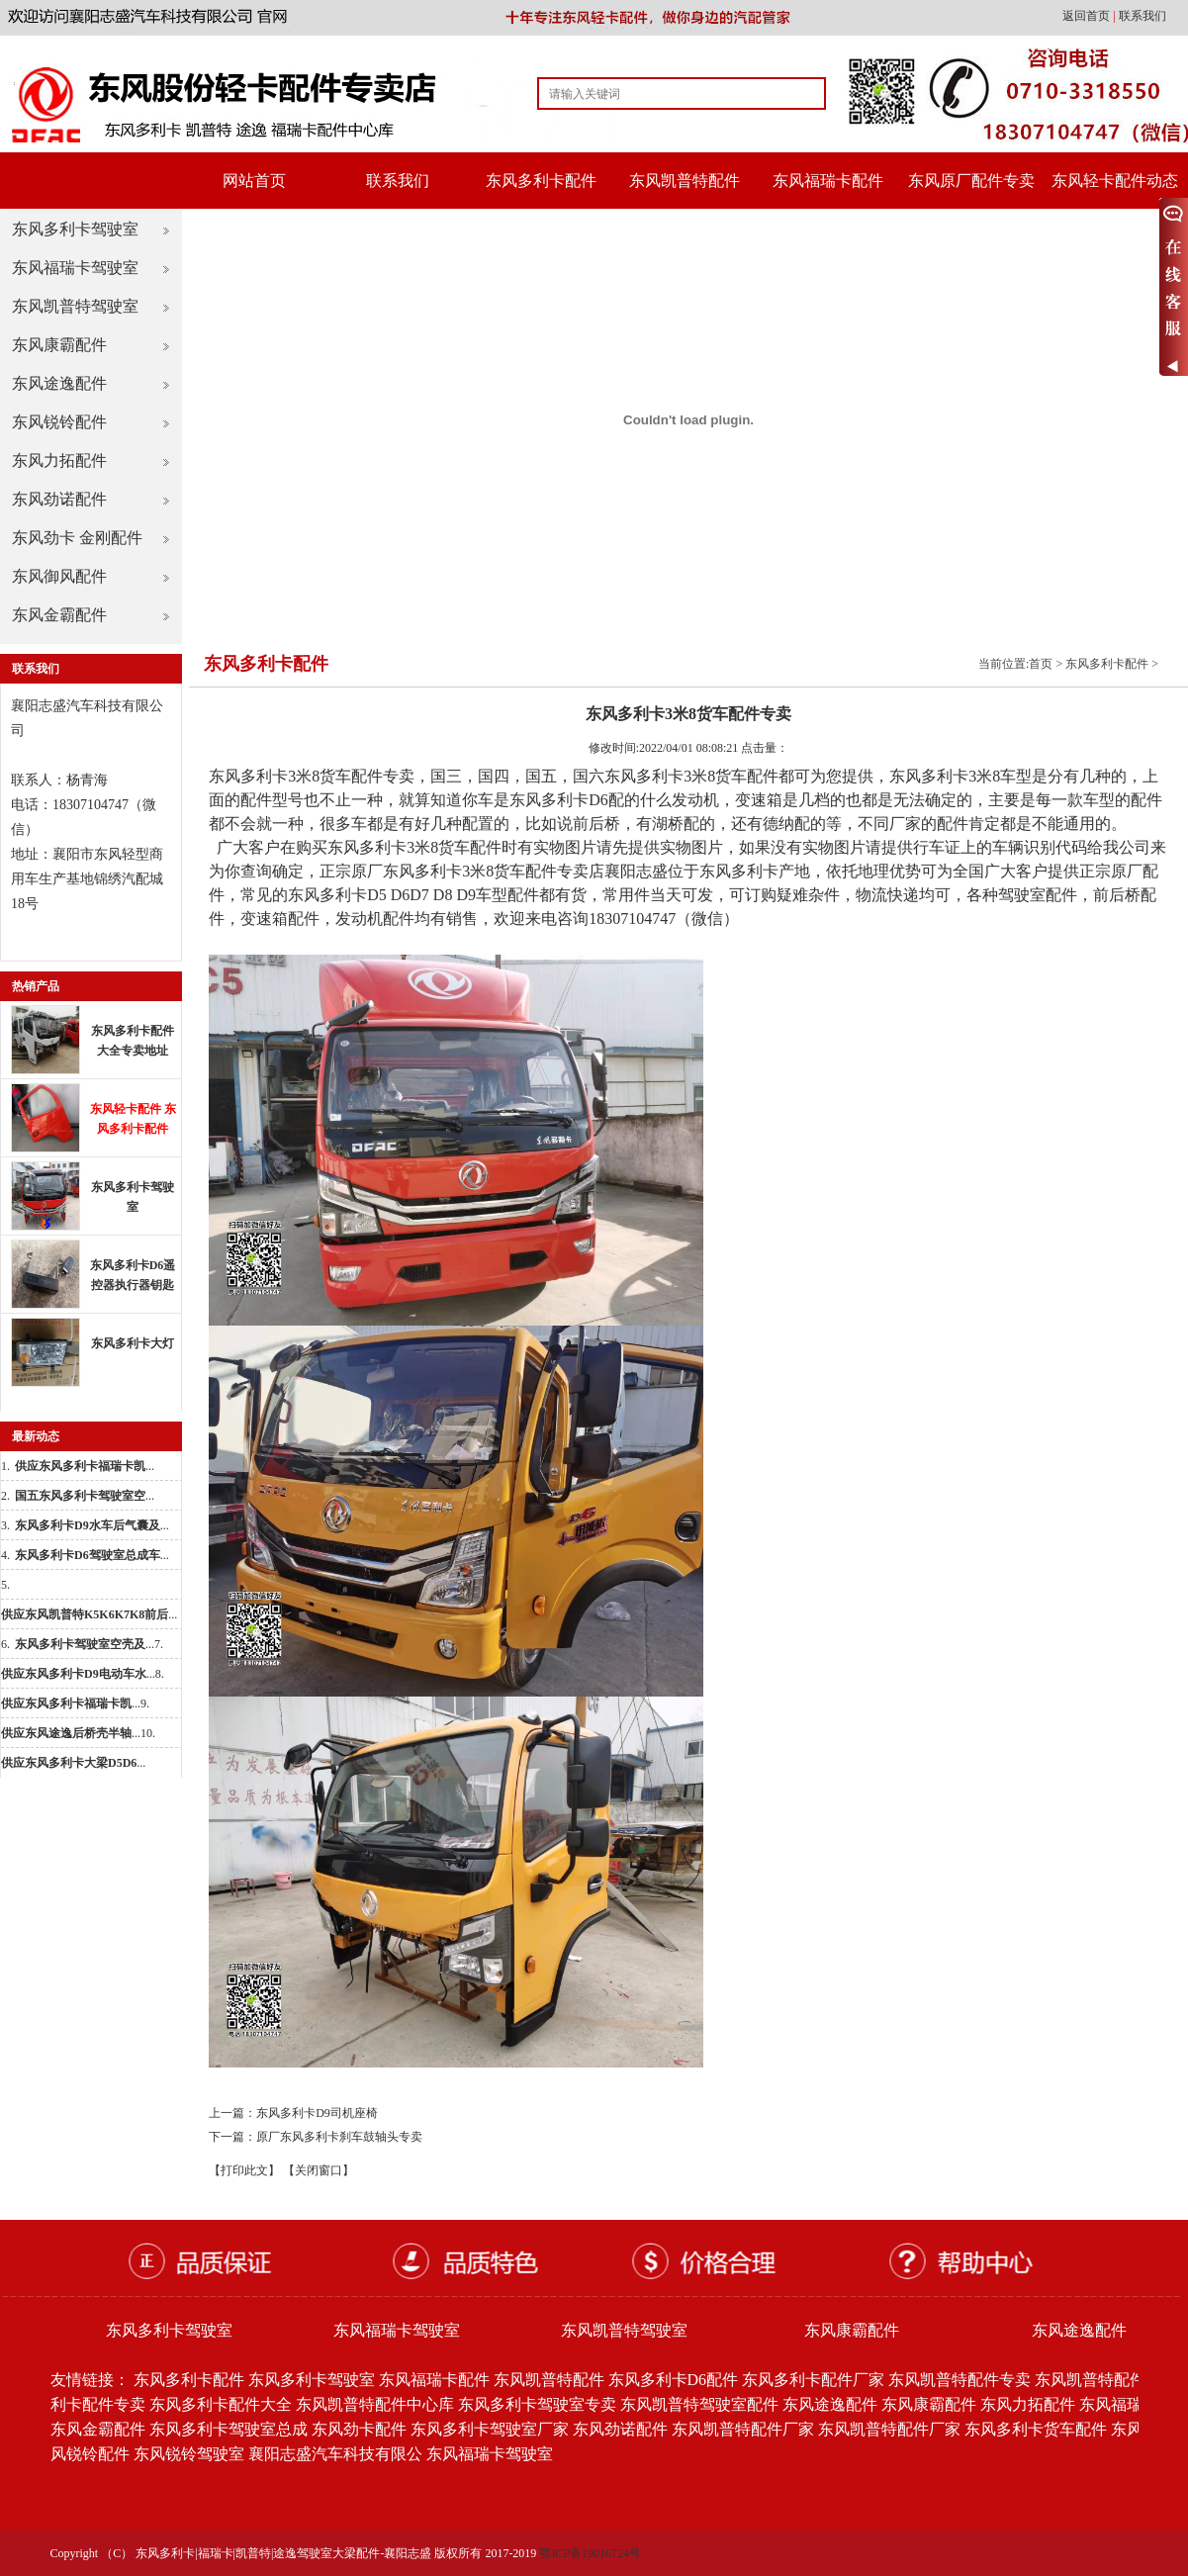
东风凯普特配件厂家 (743, 2429)
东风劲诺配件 (59, 499)
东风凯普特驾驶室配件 (699, 2404)
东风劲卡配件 (359, 2429)
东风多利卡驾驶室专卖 (537, 2404)
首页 (1040, 664)
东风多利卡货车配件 (1035, 2429)
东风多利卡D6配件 (673, 2379)
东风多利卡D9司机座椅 (317, 2113)
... (84, 1466)
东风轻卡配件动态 (1114, 180)
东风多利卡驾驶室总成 (228, 2429)
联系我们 (1142, 16)
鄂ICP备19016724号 (590, 2553)
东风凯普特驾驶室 (75, 306)
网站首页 (254, 180)
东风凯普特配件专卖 (959, 2379)
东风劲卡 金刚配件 (77, 537)
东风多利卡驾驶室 (75, 229)
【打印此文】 (244, 2170)
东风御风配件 (59, 576)
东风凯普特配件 (684, 180)
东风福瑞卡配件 (828, 180)
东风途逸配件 (59, 383)
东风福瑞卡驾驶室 (75, 267)
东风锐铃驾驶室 (189, 2453)
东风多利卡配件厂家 (813, 2379)
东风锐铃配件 (59, 422)
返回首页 (1087, 16)
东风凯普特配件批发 (1106, 2379)
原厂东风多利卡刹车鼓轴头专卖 (339, 2137)
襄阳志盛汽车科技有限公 (335, 2453)
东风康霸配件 (59, 344)
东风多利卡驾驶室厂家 (490, 2429)
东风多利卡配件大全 (220, 2404)
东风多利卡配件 (541, 180)
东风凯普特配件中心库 (375, 2404)
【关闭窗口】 (318, 2170)
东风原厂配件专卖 (971, 180)
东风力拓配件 (59, 460)
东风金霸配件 (59, 614)
